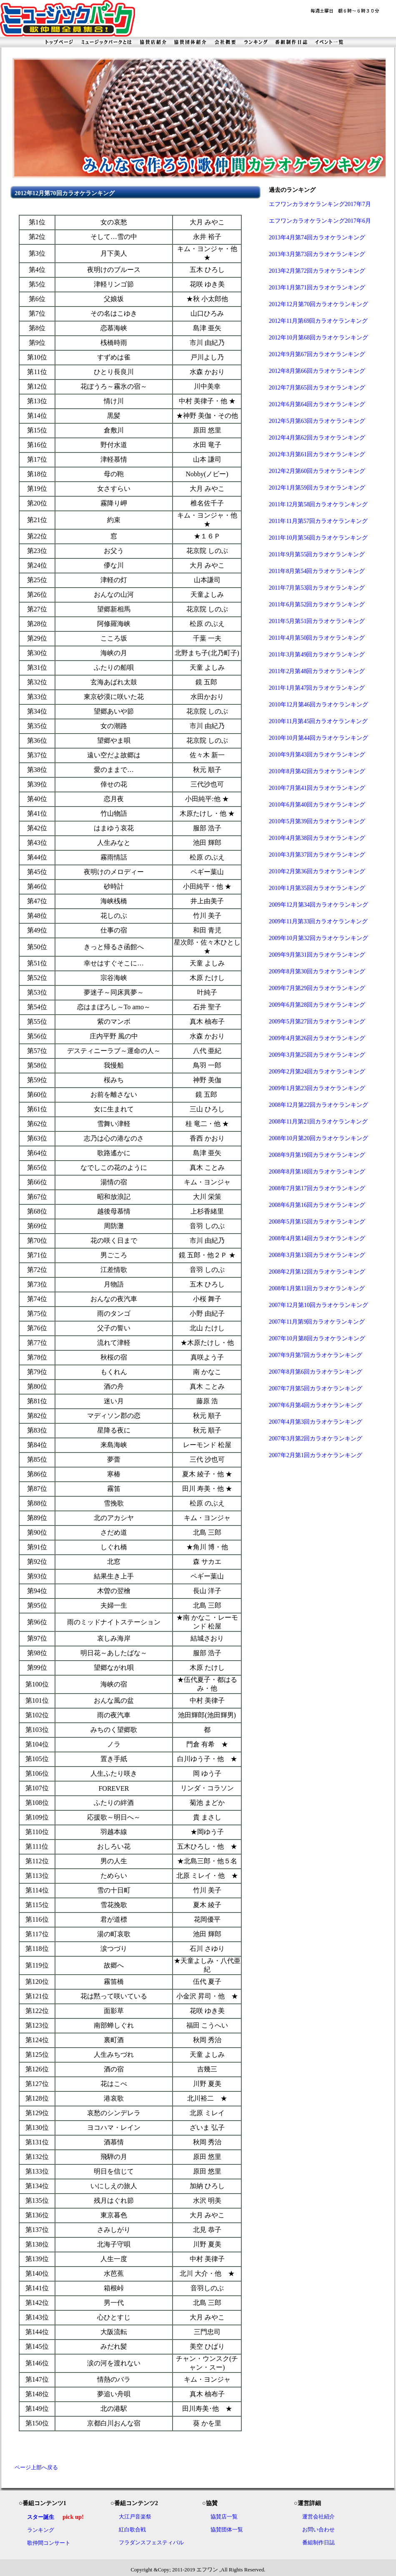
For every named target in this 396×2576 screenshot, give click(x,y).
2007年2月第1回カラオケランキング (315, 1455)
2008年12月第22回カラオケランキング (318, 1105)
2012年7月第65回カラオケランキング (317, 388)
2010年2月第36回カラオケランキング (317, 871)
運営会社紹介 (318, 2516)
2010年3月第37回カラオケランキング (317, 855)
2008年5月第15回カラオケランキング (317, 1222)
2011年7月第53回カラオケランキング (317, 588)
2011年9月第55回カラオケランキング (317, 554)
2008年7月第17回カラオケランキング (317, 1188)
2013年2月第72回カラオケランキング (317, 271)
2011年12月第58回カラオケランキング (318, 504)
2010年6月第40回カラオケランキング (317, 805)
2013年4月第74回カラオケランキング (317, 237)
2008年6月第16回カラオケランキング (317, 1205)
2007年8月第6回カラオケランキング (315, 1372)
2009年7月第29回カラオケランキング (317, 988)
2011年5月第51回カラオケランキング (317, 621)
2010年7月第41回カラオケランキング (317, 788)
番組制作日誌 (318, 2542)
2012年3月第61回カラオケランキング (317, 454)
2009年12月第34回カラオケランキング (318, 905)
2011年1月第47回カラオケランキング (317, 688)
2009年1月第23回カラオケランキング (317, 1088)
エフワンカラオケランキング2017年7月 (320, 204)
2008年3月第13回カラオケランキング (317, 1255)
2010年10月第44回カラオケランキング (318, 738)
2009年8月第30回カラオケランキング (317, 971)
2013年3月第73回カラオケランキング (317, 254)
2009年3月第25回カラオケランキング (317, 1055)
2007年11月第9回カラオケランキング (317, 1322)
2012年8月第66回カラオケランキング (317, 371)
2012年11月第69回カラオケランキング (318, 321)
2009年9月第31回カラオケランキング (317, 955)
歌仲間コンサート (48, 2543)
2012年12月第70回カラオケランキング (318, 304)
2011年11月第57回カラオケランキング (318, 521)
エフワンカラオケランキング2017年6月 (320, 221)
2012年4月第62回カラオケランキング (317, 438)
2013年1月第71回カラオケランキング (317, 287)
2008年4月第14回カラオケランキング (317, 1238)
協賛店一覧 (224, 2516)
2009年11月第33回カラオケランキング (318, 921)
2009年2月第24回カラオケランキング (317, 1071)
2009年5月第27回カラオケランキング (317, 1021)
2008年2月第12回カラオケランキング (317, 1272)
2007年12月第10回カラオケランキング (318, 1305)
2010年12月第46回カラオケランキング (318, 704)
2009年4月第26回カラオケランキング (317, 1038)
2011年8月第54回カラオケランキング (317, 571)
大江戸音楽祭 (135, 2516)
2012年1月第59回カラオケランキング (317, 488)
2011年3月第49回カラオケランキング (317, 654)
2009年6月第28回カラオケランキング (317, 1005)
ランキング (40, 2530)
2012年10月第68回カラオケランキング (318, 337)
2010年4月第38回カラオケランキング (317, 838)
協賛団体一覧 (227, 2529)
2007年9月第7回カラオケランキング (315, 1355)
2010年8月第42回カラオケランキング (317, 771)
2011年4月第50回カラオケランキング (317, 638)
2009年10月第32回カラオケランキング (318, 938)
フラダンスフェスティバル (151, 2542)
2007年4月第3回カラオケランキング (315, 1422)
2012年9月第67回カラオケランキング (317, 354)
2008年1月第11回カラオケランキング (317, 1288)
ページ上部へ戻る (36, 2467)
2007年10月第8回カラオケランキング (317, 1338)
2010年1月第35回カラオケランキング (317, 888)
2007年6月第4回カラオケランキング (315, 1405)
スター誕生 (40, 2517)
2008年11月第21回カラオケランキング (318, 1121)
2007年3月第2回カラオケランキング (315, 1438)
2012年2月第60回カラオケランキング (317, 471)
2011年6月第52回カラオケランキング (317, 604)
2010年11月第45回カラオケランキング (318, 721)
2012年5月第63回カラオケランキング (317, 421)
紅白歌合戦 (132, 2529)
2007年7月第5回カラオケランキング (315, 1388)
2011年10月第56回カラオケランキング (318, 538)
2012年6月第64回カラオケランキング (317, 404)
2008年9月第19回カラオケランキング (317, 1155)
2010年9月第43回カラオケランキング (317, 754)
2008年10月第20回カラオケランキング (318, 1138)
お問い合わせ (318, 2529)
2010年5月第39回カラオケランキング (317, 821)
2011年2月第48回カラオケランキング (317, 671)
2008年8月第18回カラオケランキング (317, 1172)
